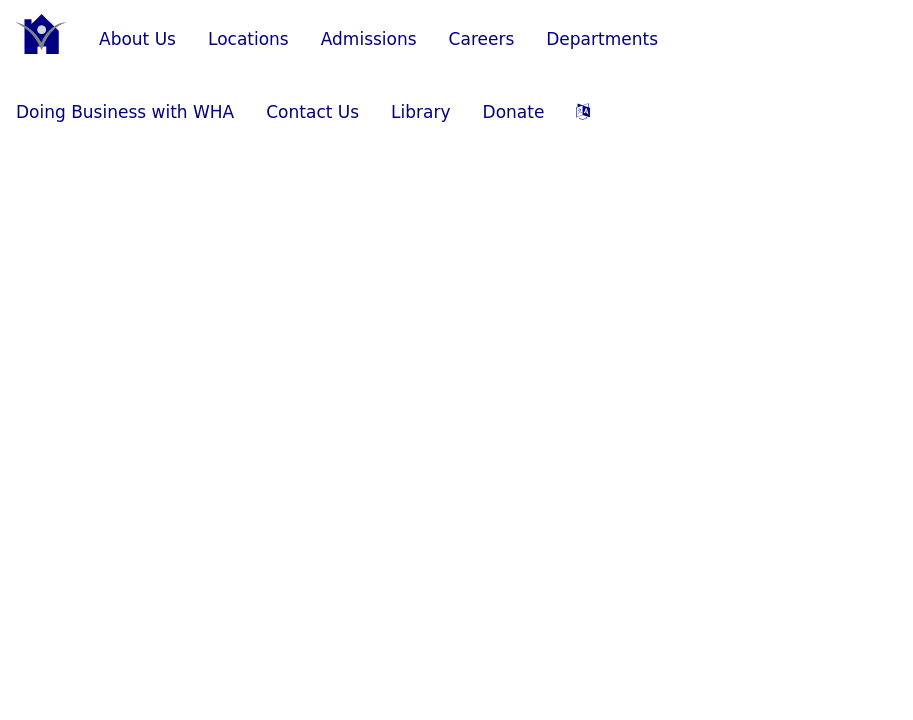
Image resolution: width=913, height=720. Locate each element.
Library (420, 112)
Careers (482, 39)
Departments (602, 39)
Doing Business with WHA (125, 112)
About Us (137, 39)
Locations (248, 39)
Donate (514, 112)
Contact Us (312, 112)
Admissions (369, 39)
